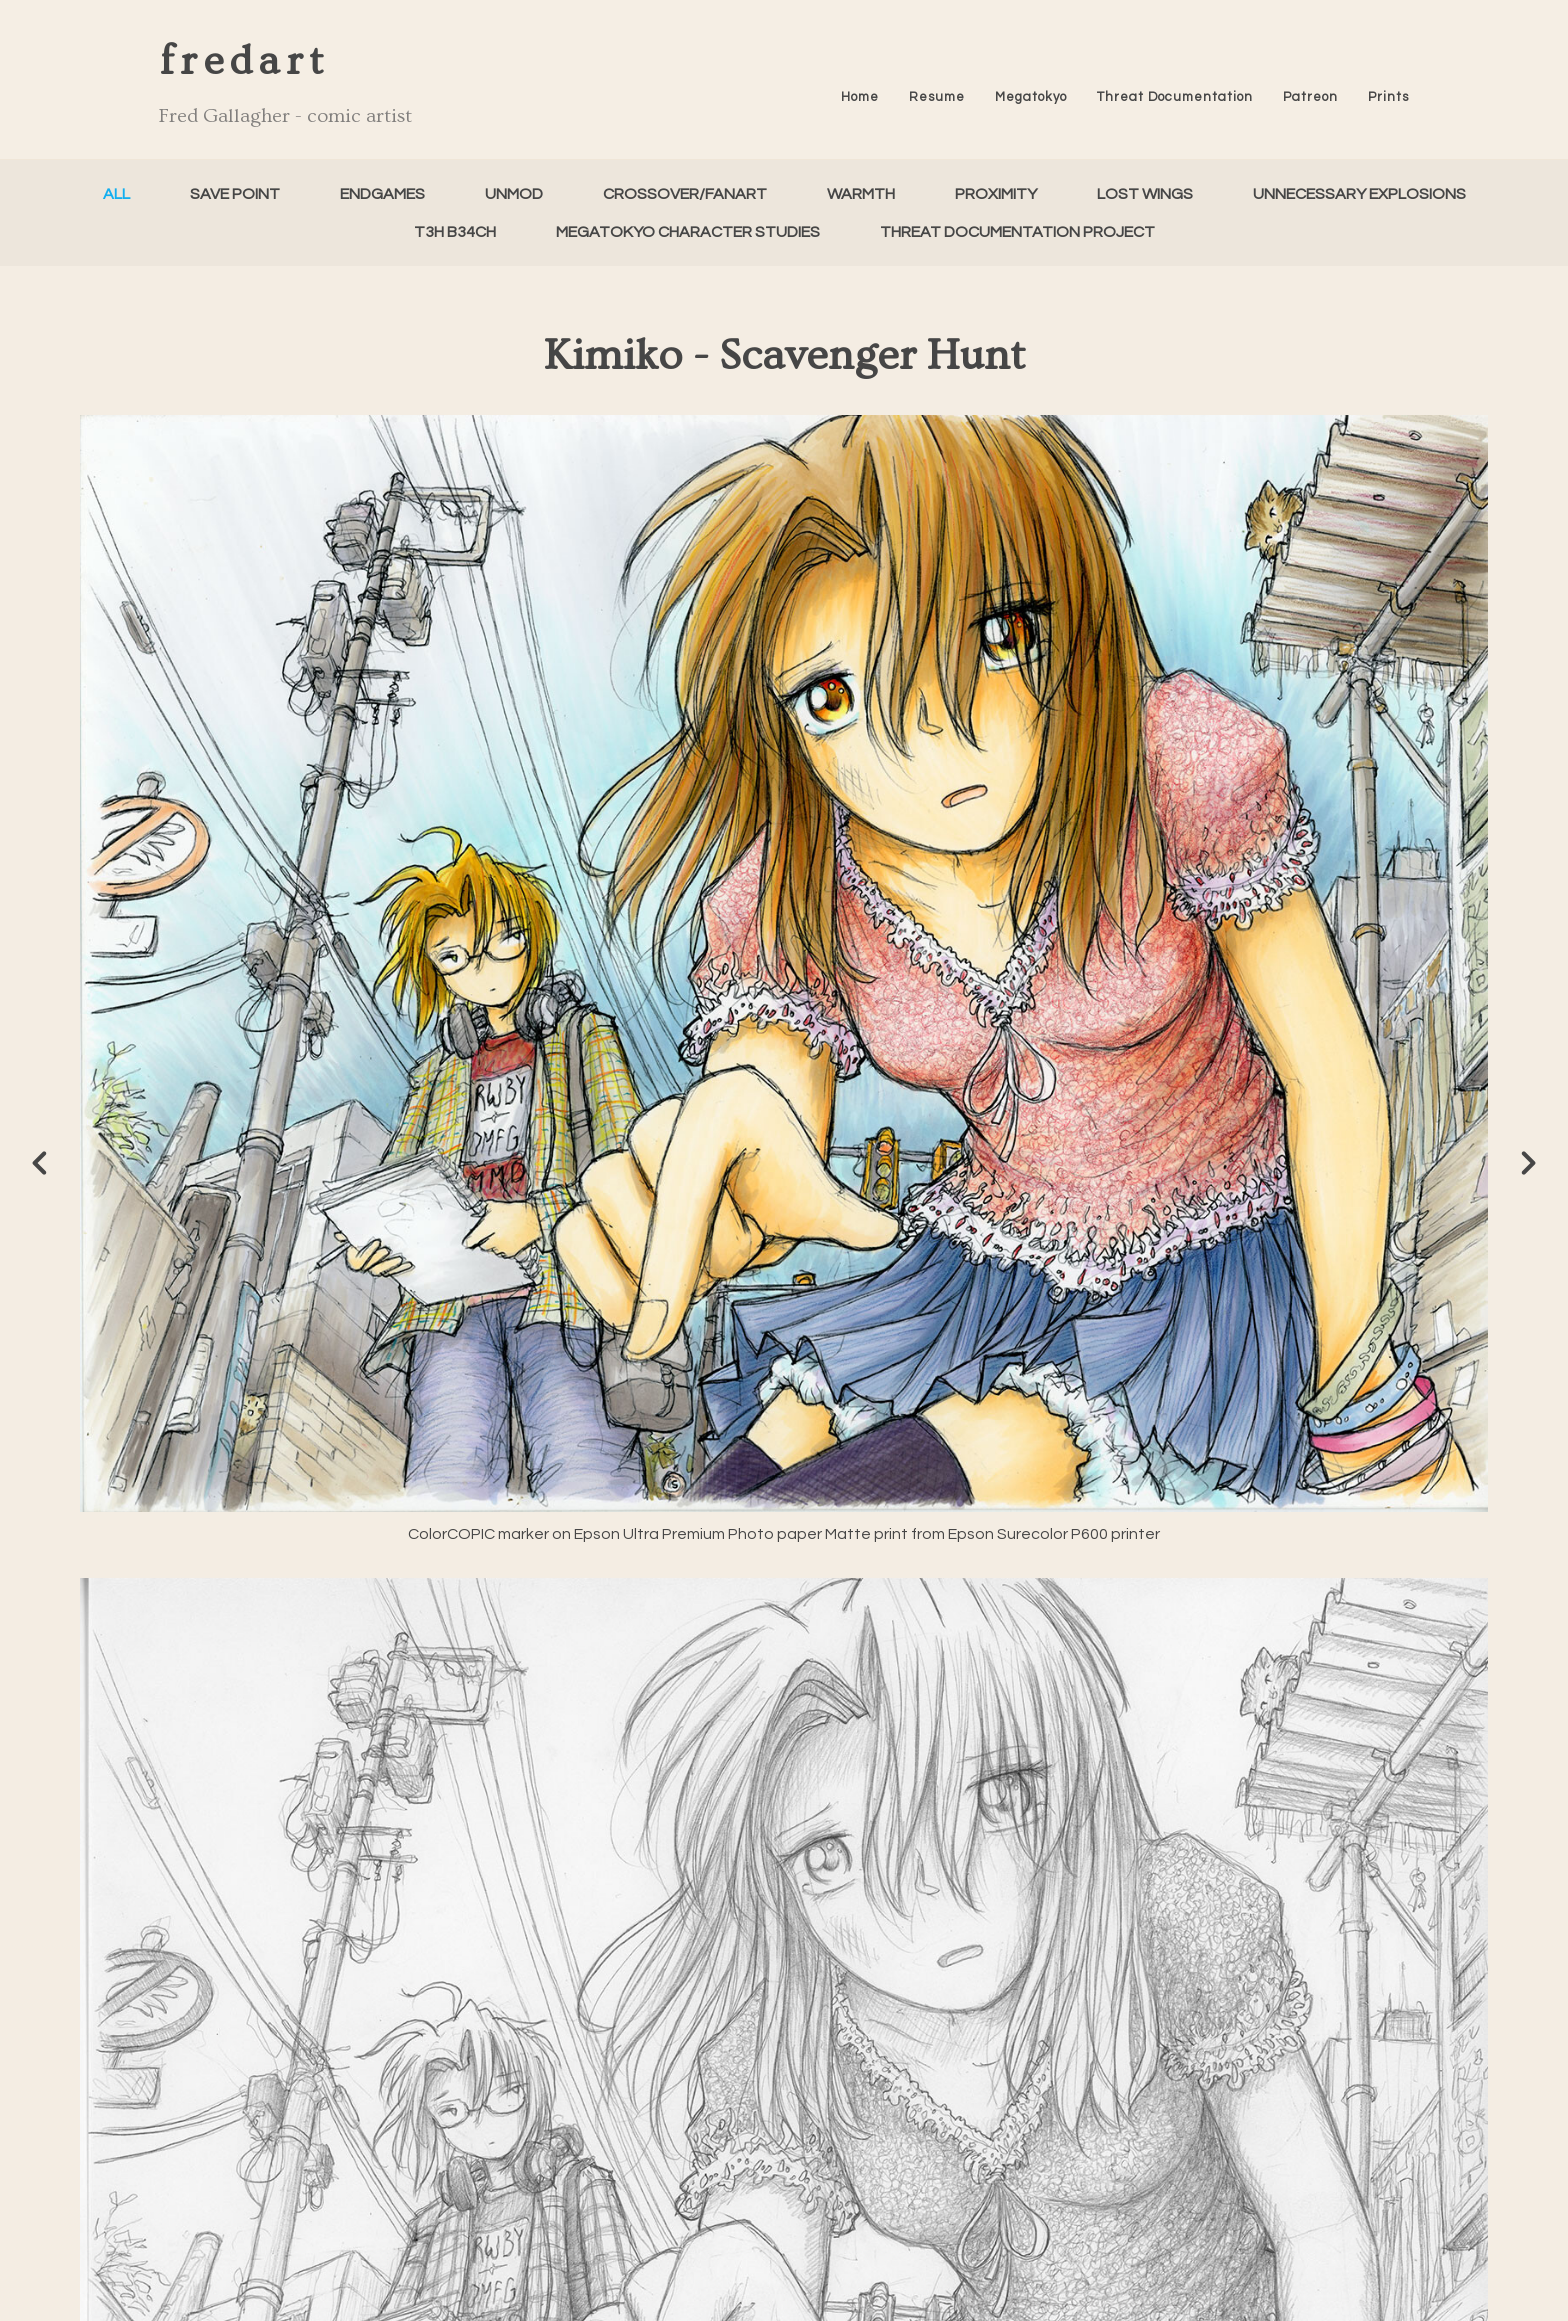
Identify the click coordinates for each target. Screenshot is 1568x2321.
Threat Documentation (1175, 97)
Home (860, 97)
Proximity (996, 194)
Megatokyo (1031, 97)
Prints (1388, 97)
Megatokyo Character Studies (688, 232)
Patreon (1310, 97)
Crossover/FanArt (685, 194)
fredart (244, 61)
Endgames (382, 194)
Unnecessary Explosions (1359, 194)
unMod (514, 194)
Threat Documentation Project (1017, 232)
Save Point (235, 194)
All (116, 194)
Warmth (861, 194)
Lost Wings (1145, 194)
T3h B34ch (455, 232)
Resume (937, 97)
